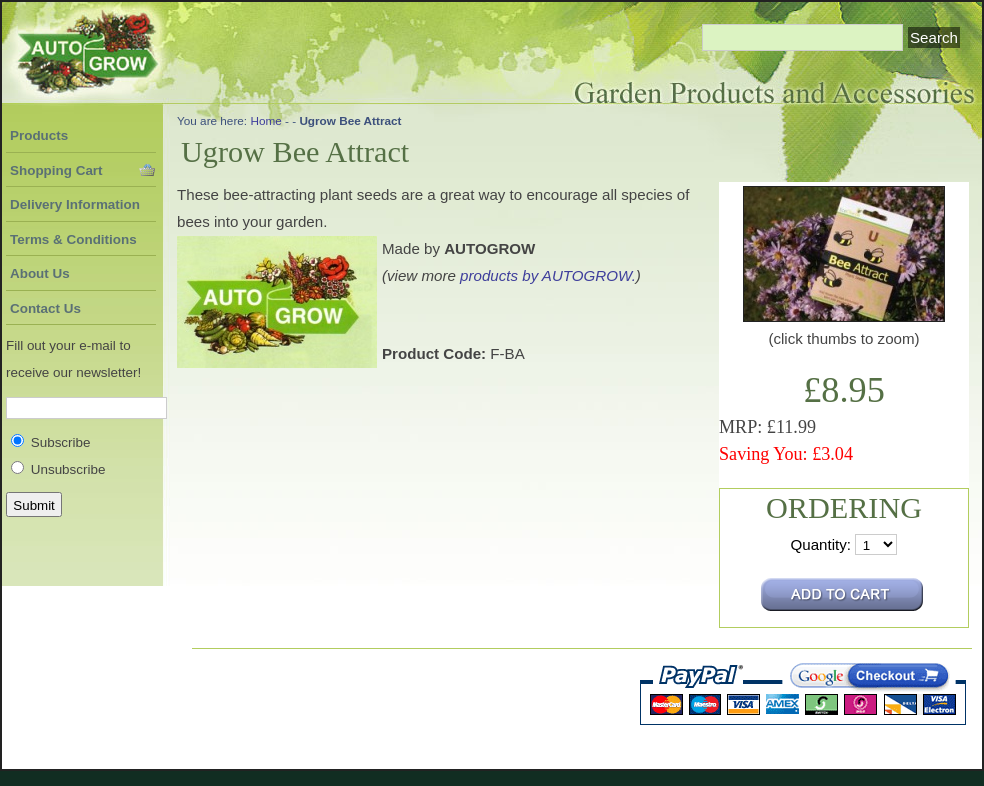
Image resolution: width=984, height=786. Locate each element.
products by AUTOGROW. (548, 275)
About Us (40, 273)
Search (934, 37)
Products (39, 135)
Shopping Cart (56, 170)
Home (265, 120)
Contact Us (45, 308)
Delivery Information (75, 204)
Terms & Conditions (73, 239)
